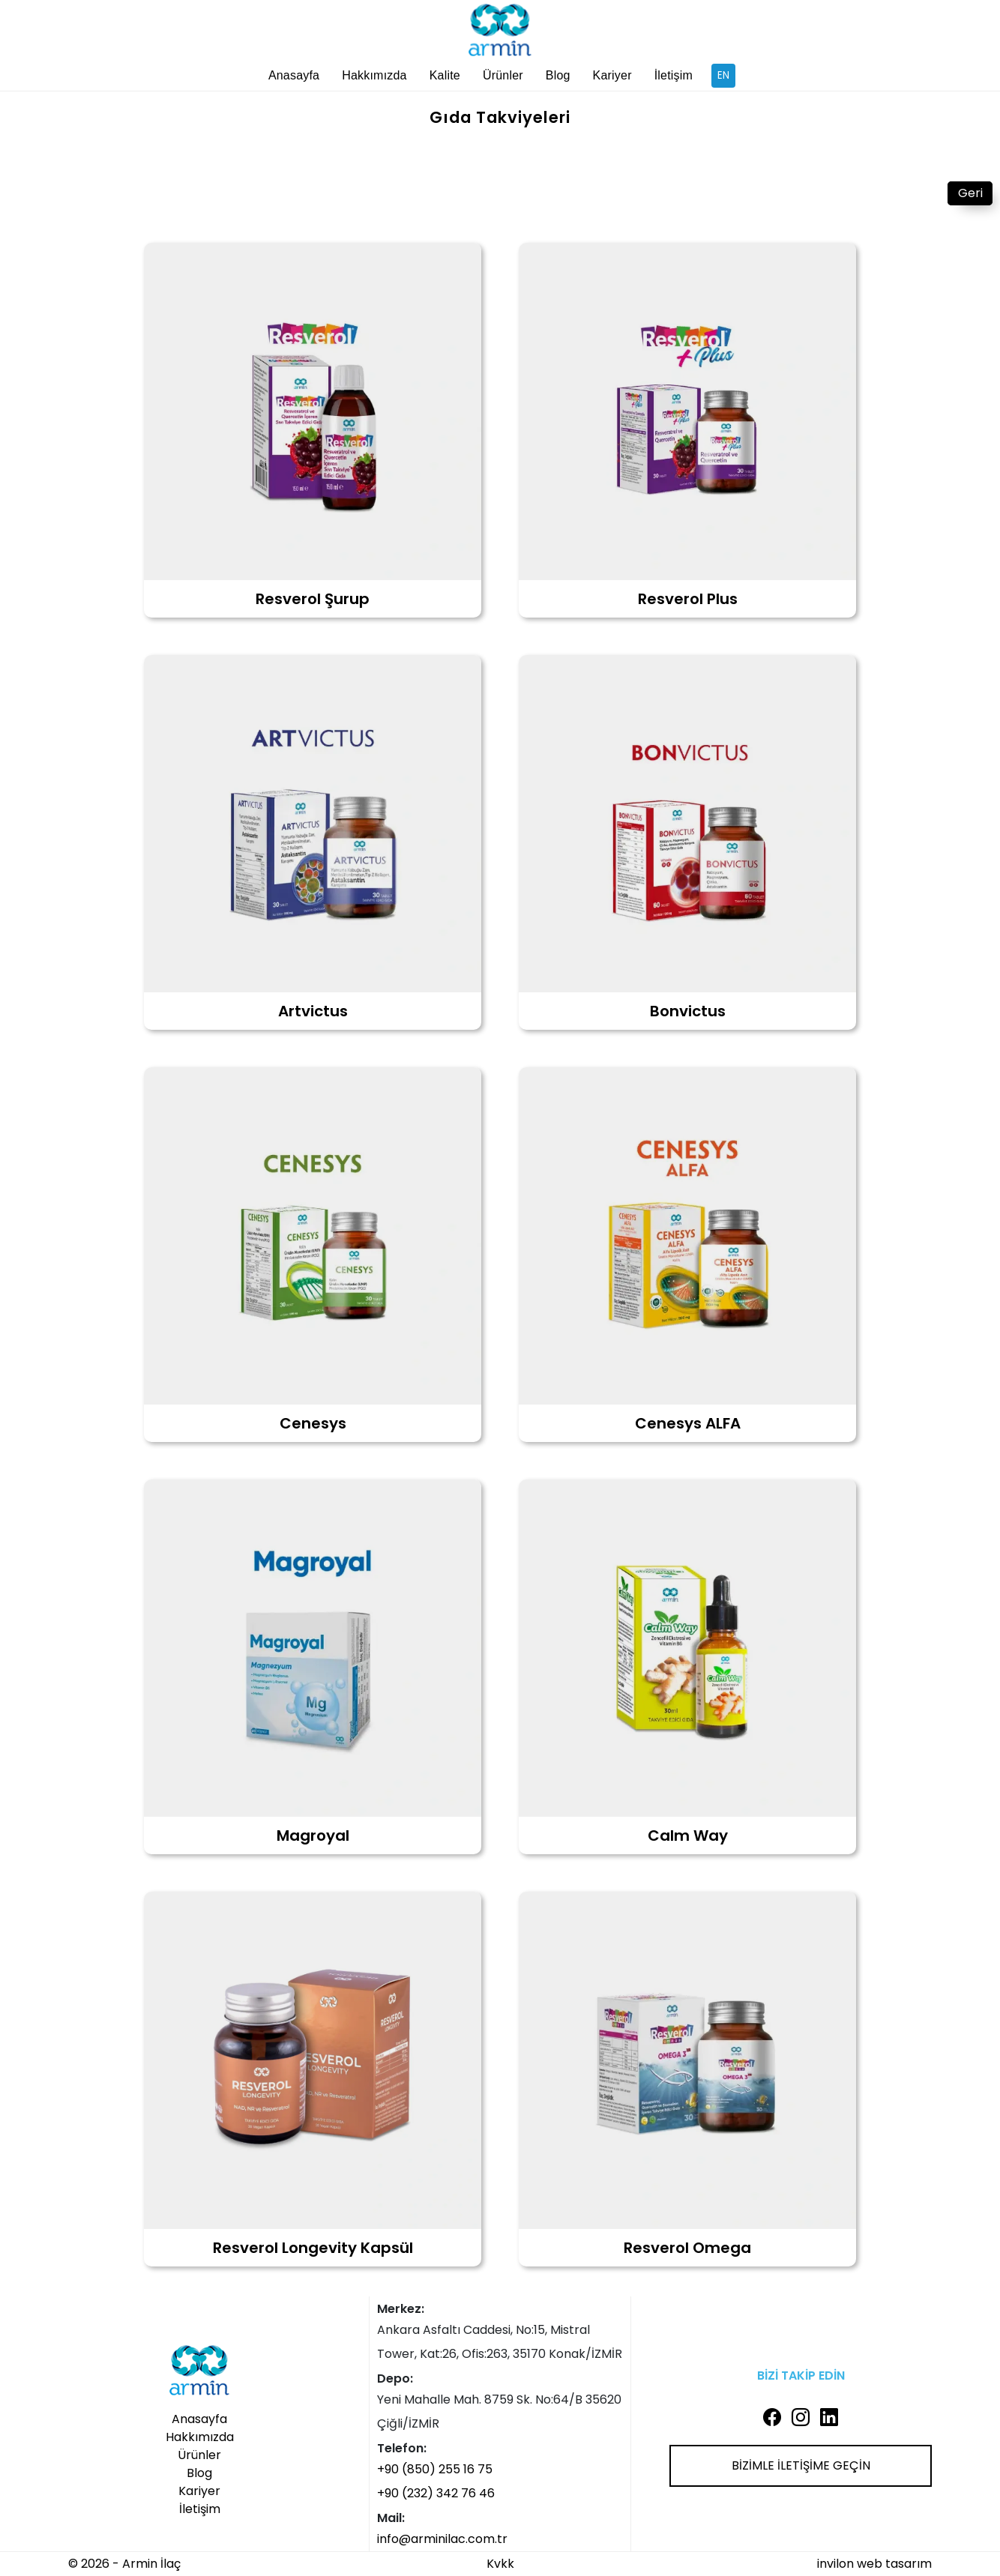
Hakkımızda (374, 75)
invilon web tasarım (874, 2563)
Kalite (445, 75)
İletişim (673, 75)
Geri (970, 193)
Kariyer (612, 75)
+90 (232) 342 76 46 (436, 2493)
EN (723, 75)
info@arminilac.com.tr (442, 2539)
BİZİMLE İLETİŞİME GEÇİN (801, 2465)
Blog (558, 75)
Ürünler (503, 75)
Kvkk (500, 2563)
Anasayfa (293, 75)
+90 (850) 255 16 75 (435, 2469)
